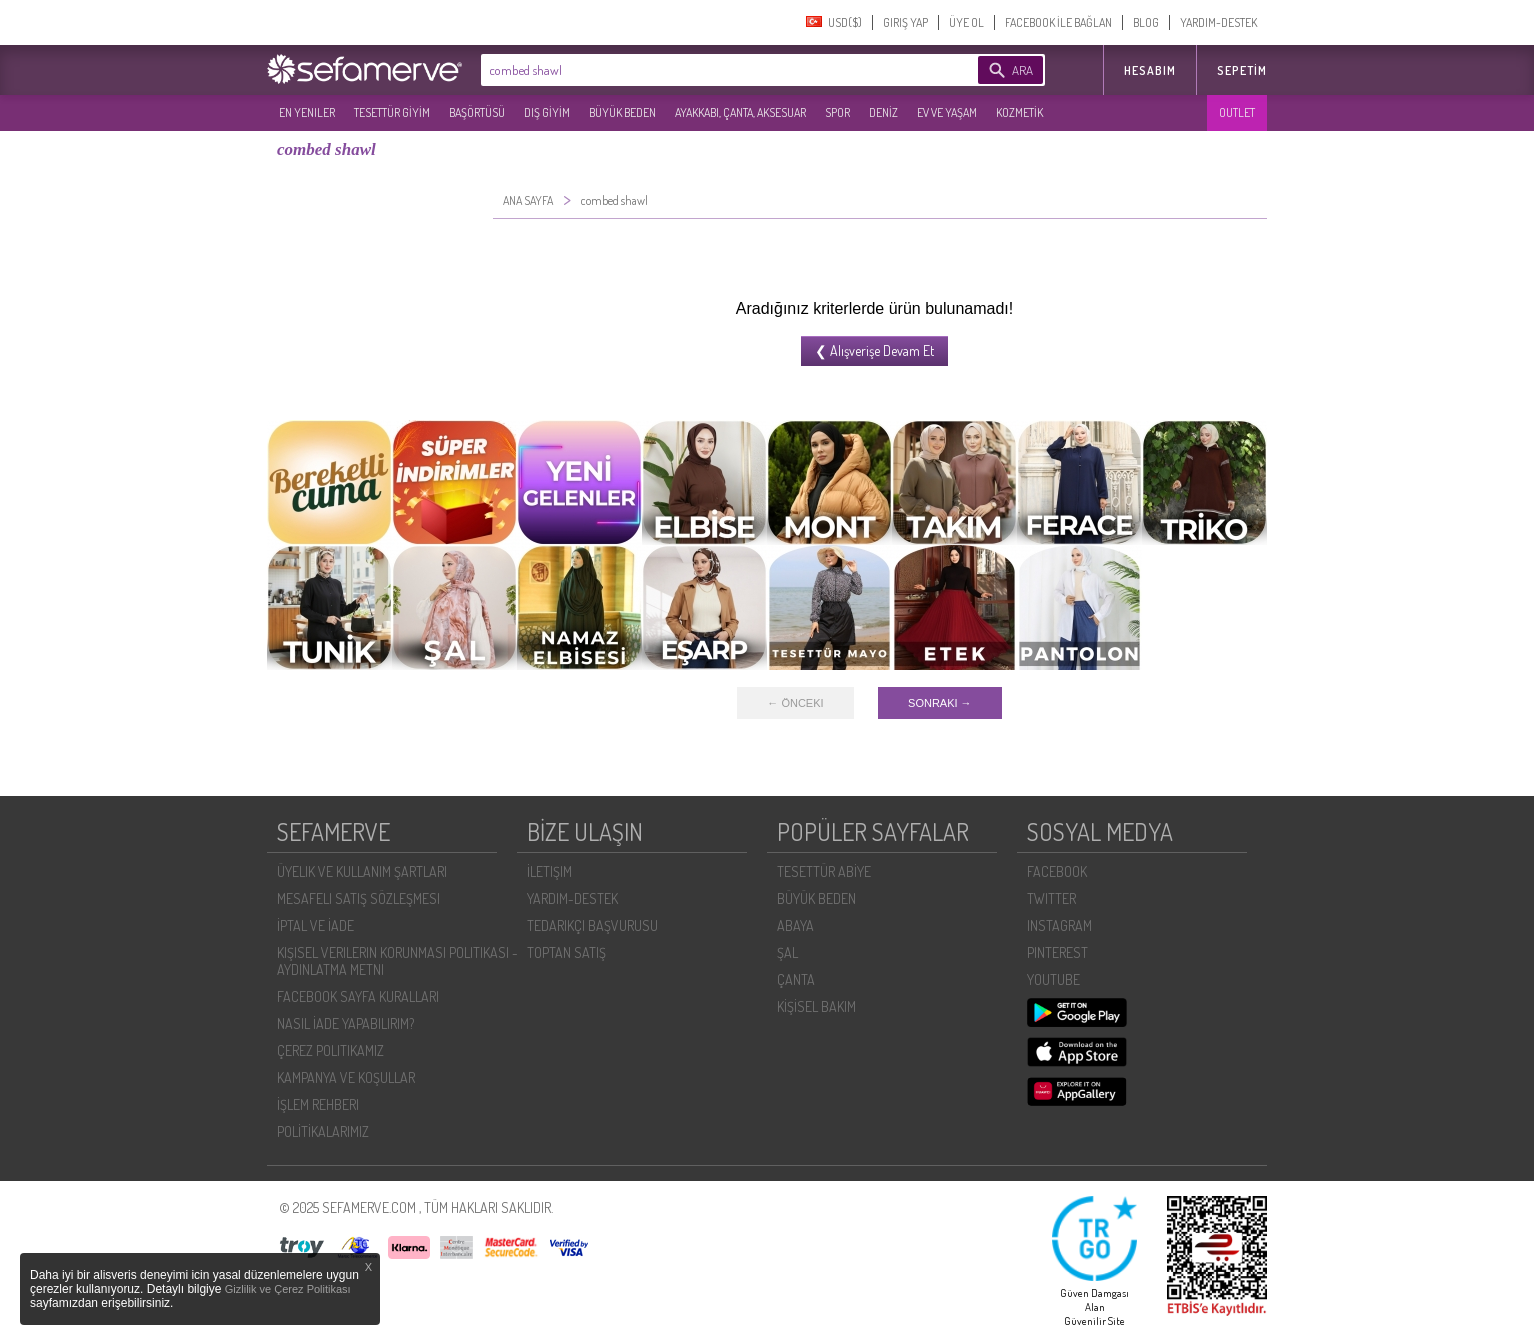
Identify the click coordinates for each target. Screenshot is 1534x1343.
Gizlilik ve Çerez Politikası (288, 1289)
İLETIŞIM (549, 871)
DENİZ (883, 112)
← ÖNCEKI (795, 703)
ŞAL (787, 952)
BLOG (1146, 22)
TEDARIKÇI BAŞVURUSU (592, 925)
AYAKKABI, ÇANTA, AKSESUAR (740, 112)
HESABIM (1150, 70)
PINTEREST (1057, 952)
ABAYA (795, 925)
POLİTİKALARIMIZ (323, 1131)
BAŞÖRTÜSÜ (477, 112)
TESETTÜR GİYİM (392, 112)
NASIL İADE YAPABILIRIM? (345, 1023)
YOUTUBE (1053, 979)
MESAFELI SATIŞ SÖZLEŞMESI (358, 898)
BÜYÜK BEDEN (622, 112)
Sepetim (1242, 70)
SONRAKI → (940, 703)
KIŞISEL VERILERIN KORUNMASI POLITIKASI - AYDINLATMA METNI (397, 961)
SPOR (837, 112)
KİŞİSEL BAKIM (816, 1006)
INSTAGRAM (1059, 925)
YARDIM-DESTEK (1218, 22)
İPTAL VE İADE (315, 925)
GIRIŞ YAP (905, 22)
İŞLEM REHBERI (318, 1104)
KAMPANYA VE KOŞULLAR (346, 1077)
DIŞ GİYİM (547, 112)
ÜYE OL (966, 22)
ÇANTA (796, 979)
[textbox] (699, 70)
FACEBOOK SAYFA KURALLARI (358, 996)
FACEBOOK (1057, 871)
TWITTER (1051, 898)
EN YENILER (307, 112)
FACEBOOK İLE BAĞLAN (1058, 22)
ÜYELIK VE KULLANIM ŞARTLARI (362, 871)
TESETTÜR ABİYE (824, 871)
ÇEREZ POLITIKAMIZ (330, 1050)
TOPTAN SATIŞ (566, 952)
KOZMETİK (1019, 112)
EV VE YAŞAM (947, 112)
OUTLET (1237, 112)
